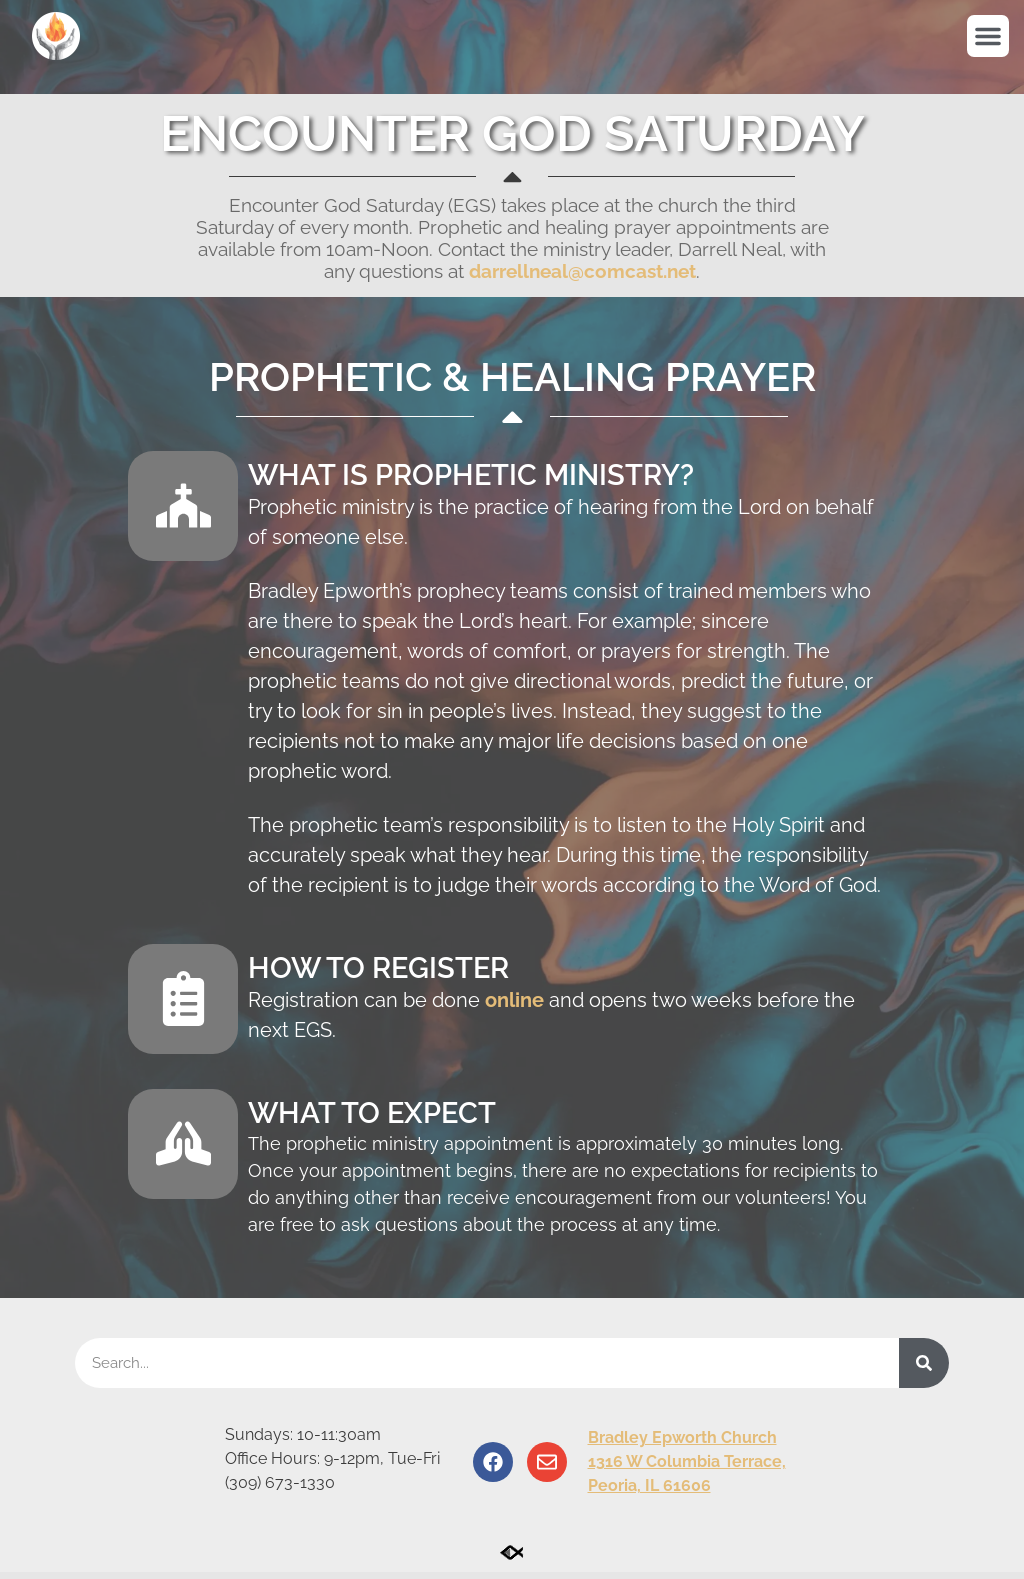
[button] (988, 36)
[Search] (924, 1370)
